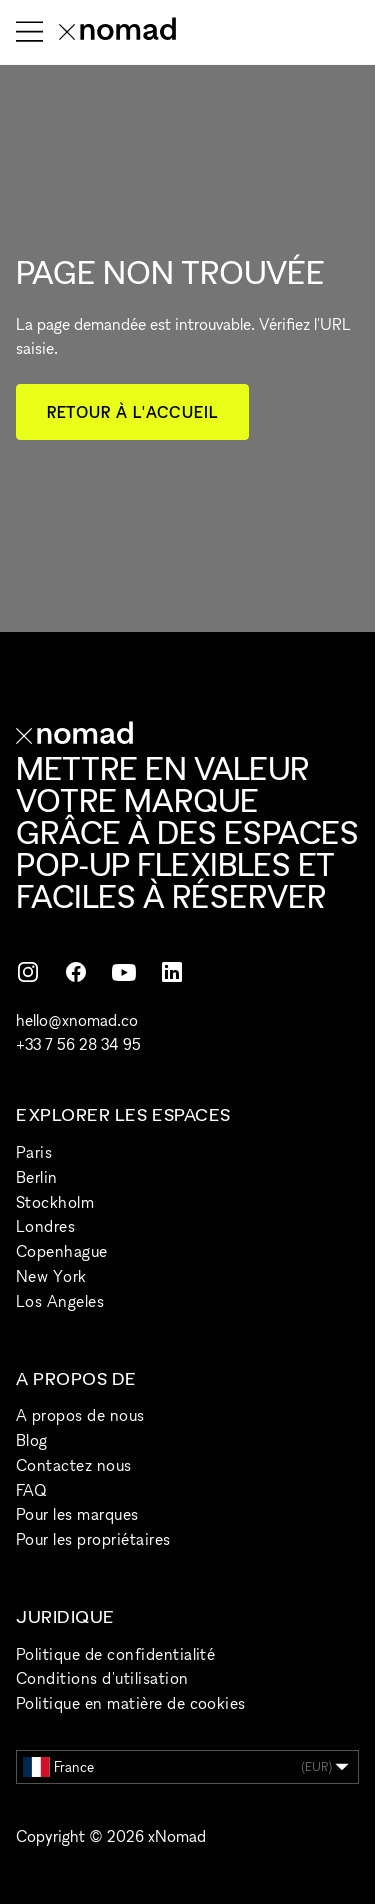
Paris (34, 1152)
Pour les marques (77, 1514)
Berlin (37, 1177)
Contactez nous (74, 1465)
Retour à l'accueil (132, 412)
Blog (32, 1440)
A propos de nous (80, 1415)
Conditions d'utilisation (102, 1678)
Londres (45, 1226)
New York (51, 1276)
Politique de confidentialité (115, 1654)
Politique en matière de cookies (131, 1703)
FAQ (31, 1490)
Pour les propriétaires (93, 1539)
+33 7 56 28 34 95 (78, 1044)
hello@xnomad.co (77, 1020)
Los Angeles (60, 1301)
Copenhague (62, 1251)
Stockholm (55, 1202)
